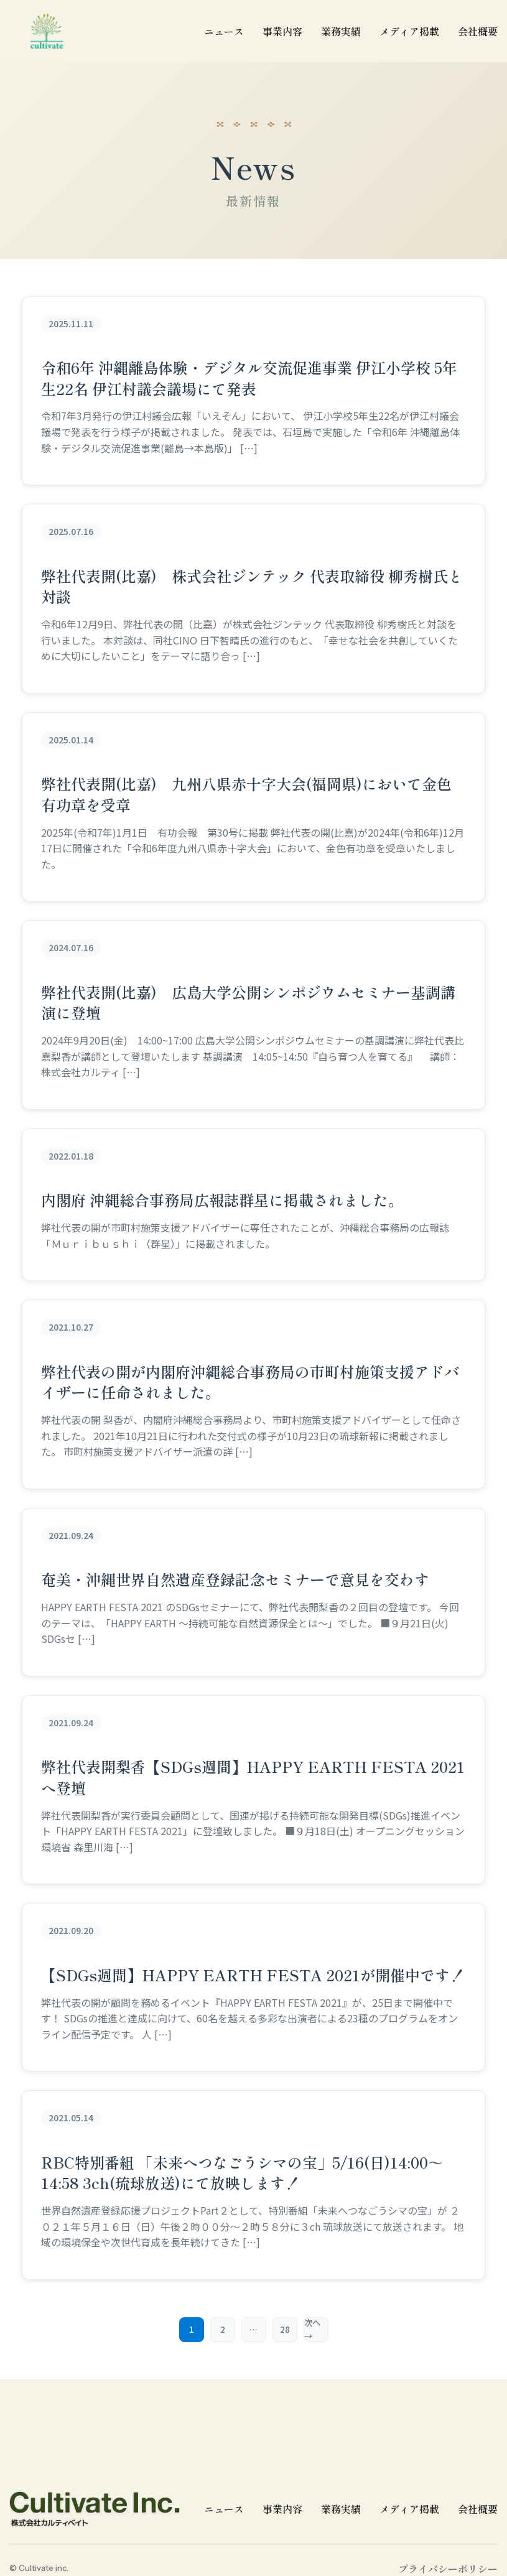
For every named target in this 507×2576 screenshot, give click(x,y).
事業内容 (282, 31)
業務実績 (341, 2509)
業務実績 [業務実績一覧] (341, 31)
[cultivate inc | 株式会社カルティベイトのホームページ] (46, 31)
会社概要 (478, 31)
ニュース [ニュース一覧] (224, 31)
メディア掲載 (409, 2509)
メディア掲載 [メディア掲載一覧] (409, 31)
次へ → (313, 2329)
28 (285, 2329)
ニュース (224, 2509)
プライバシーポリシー (448, 2568)
